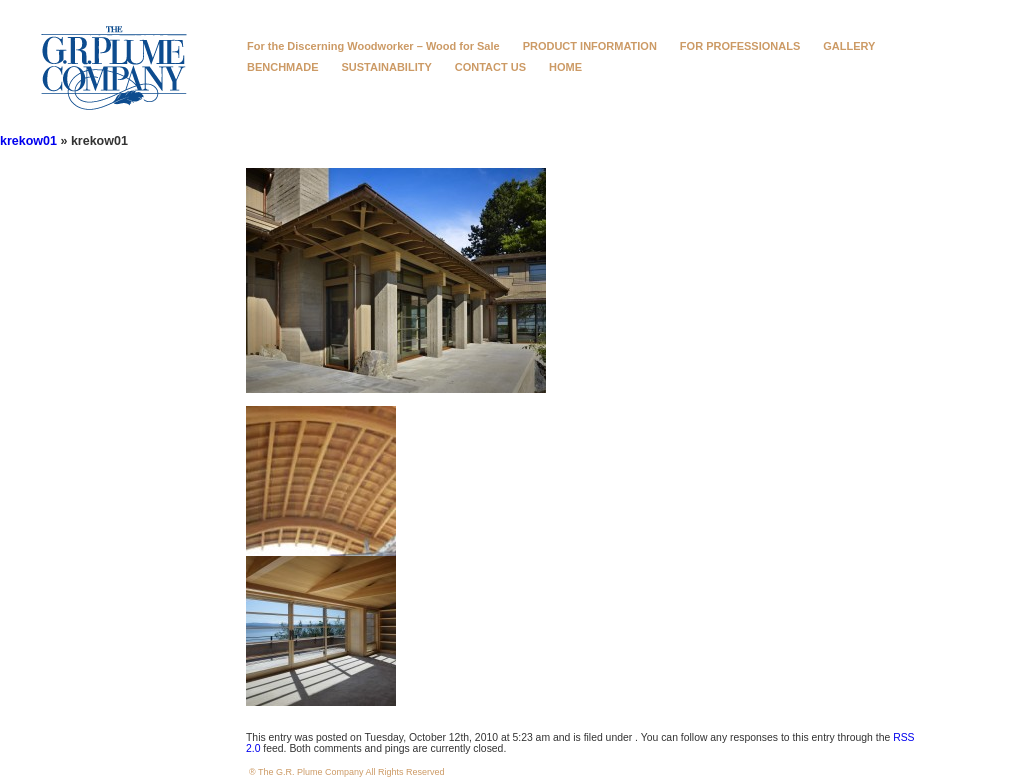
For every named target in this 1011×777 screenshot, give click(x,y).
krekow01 (28, 141)
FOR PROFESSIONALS (740, 46)
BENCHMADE (283, 67)
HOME (565, 67)
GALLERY (849, 46)
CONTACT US (490, 67)
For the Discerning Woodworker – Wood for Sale (373, 46)
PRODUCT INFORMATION (590, 46)
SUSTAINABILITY (387, 67)
